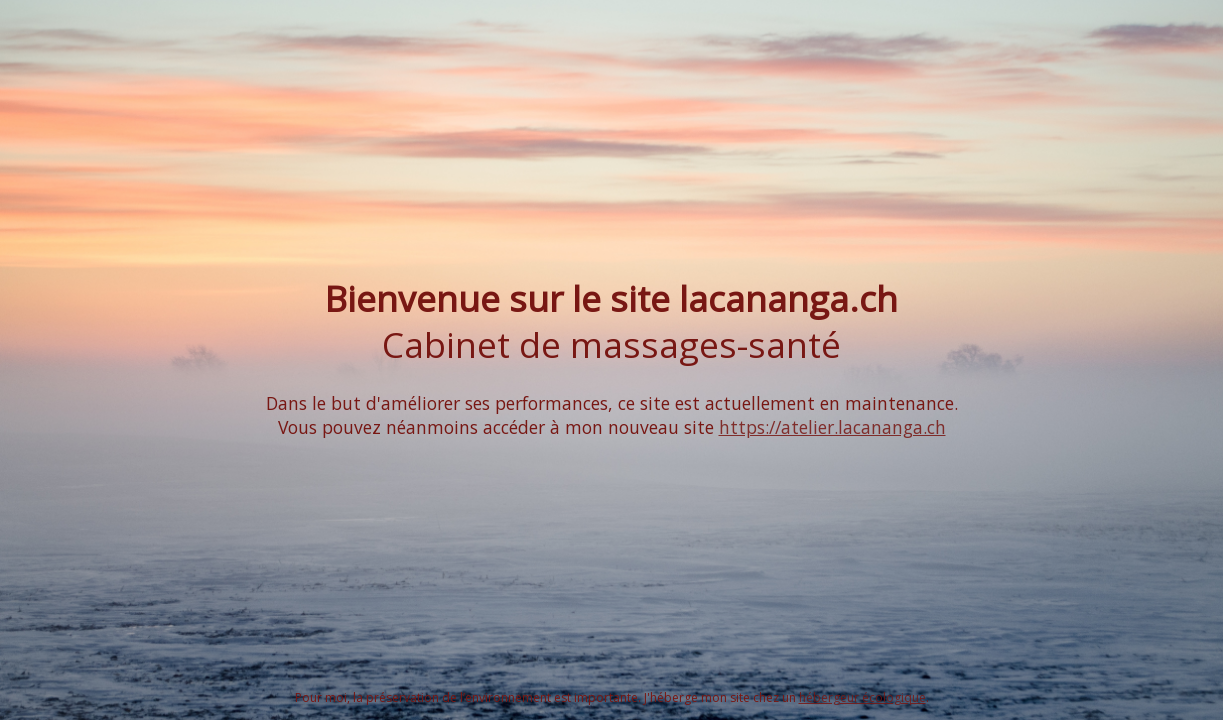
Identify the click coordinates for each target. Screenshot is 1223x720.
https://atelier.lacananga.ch (832, 427)
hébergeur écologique (862, 697)
